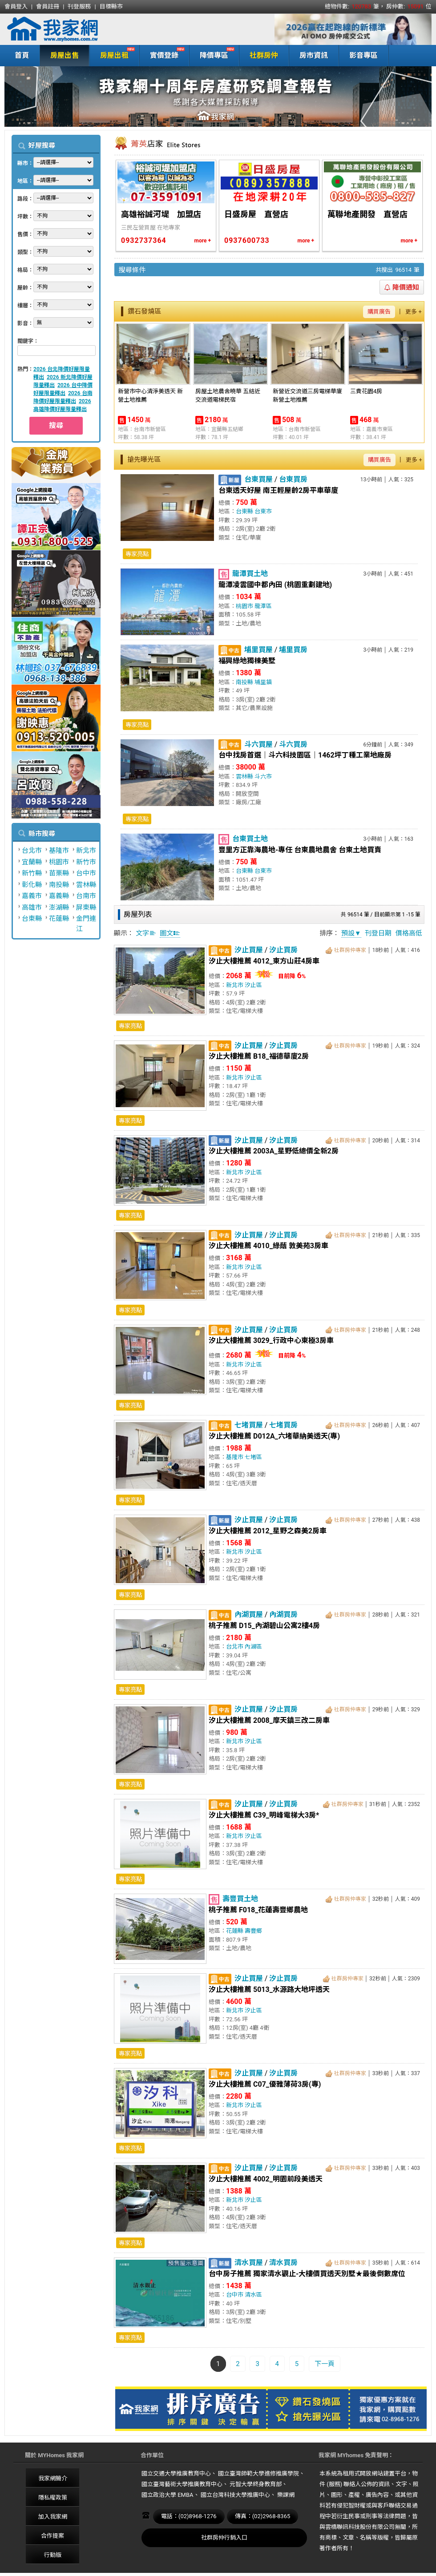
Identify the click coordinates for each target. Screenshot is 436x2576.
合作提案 (52, 2535)
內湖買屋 (248, 1614)
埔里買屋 (258, 649)
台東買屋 (258, 479)
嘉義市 (32, 896)
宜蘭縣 (32, 862)
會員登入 (16, 6)
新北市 (86, 851)
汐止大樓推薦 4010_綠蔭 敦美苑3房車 (268, 1246)
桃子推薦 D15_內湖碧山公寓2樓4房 (264, 1625)
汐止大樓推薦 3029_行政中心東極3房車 (271, 1340)
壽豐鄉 (253, 1930)
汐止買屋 (248, 950)
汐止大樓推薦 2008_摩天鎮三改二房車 (269, 1720)
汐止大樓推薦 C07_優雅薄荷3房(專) (265, 2084)
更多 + (413, 311)
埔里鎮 (263, 682)
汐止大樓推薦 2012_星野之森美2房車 (268, 1531)
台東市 (263, 511)
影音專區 (363, 55)
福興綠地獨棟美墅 (246, 661)
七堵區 (253, 1457)
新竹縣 (32, 873)
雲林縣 (86, 885)
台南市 (86, 896)
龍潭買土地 (250, 573)
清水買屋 (248, 2262)
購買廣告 (379, 311)
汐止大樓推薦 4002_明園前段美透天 (266, 2179)
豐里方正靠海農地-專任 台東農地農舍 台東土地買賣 (299, 850)
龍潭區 (263, 606)
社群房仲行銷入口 (224, 2537)
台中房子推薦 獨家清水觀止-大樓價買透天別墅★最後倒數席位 (307, 2274)
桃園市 (59, 862)
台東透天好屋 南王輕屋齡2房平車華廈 (278, 490)
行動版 (52, 2555)
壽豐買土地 (240, 1899)
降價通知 (401, 287)
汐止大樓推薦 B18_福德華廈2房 (259, 1056)
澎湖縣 (59, 907)
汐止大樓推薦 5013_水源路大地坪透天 (269, 1989)
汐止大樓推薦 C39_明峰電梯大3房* (264, 1815)
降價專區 (212, 54)
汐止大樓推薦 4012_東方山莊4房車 (264, 961)
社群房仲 (264, 55)
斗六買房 (293, 744)
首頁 (22, 55)
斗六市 (263, 776)
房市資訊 (313, 55)
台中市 (86, 873)
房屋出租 (112, 54)
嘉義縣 (59, 896)
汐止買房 (283, 950)
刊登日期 (378, 933)
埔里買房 (293, 649)
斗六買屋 (258, 744)
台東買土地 (250, 838)
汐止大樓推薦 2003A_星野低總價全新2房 (274, 1151)
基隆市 (59, 851)
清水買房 (283, 2262)
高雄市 (32, 907)
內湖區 (253, 1646)
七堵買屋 (248, 1425)
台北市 (32, 851)
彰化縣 (32, 885)
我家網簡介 (52, 2478)
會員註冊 (47, 6)
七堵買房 (283, 1425)
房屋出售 (64, 55)
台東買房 (293, 479)
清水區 (253, 2294)
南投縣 (59, 885)
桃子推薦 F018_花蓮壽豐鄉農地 (258, 1910)
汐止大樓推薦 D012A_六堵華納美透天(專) (274, 1436)
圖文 (170, 933)
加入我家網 (52, 2516)
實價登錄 (162, 54)
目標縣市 (111, 6)
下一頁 (325, 2364)
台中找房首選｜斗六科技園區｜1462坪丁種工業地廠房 (305, 755)
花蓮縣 (59, 919)
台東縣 (32, 919)
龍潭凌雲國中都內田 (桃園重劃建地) (275, 585)
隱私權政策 (52, 2497)
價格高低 (409, 933)
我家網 (75, 29)
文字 (146, 933)
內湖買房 (283, 1614)
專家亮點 (137, 554)
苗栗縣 (59, 873)
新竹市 (86, 862)
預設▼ (351, 933)
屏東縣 (86, 907)
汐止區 (253, 985)
